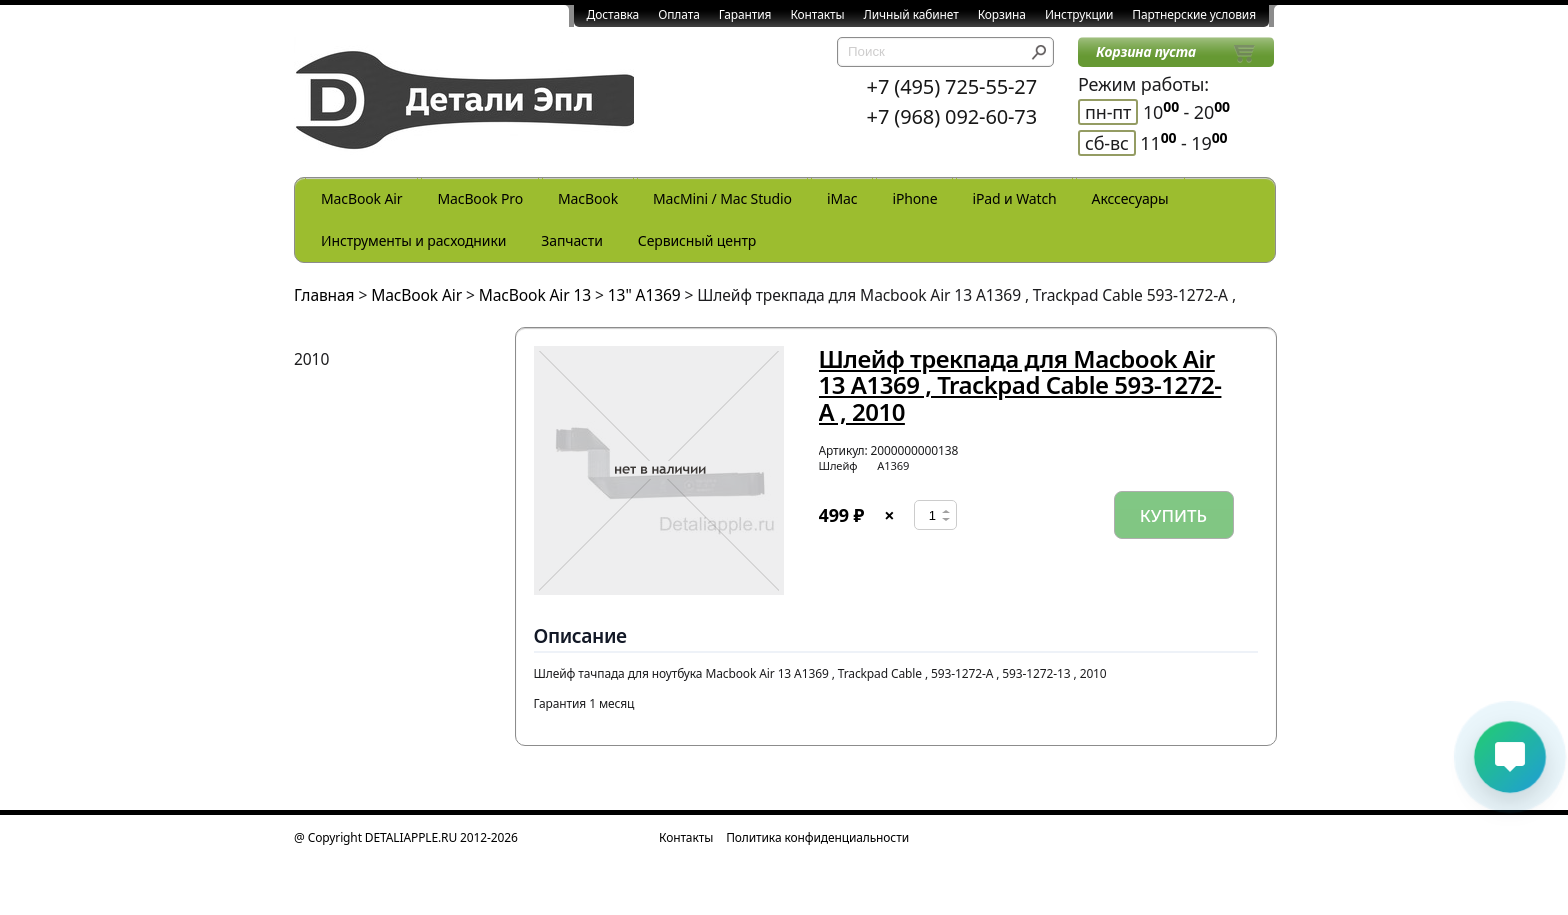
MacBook (588, 198)
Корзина (1002, 14)
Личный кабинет (911, 14)
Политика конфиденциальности (817, 837)
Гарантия (745, 14)
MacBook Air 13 (535, 295)
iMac (842, 198)
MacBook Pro (480, 198)
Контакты (817, 14)
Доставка (613, 14)
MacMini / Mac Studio (722, 198)
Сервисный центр (697, 240)
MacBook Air (361, 198)
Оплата (679, 14)
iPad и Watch (1014, 198)
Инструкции (1079, 14)
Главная (324, 295)
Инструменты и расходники (413, 240)
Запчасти (572, 240)
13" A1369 (644, 295)
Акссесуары (1130, 198)
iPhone (914, 198)
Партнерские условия (1194, 14)
